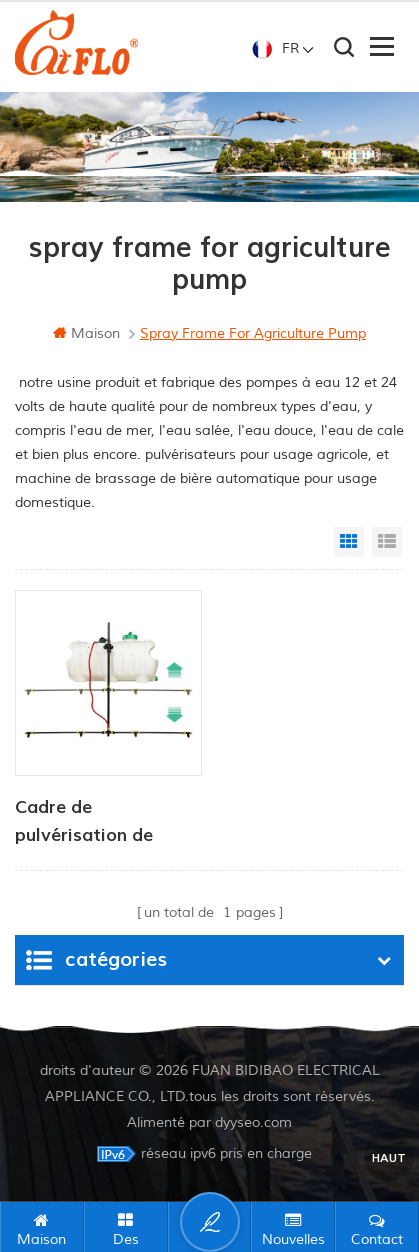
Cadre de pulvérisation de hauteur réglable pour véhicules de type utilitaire (107, 823)
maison (86, 333)
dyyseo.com (253, 1122)
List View (387, 542)
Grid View (349, 542)
